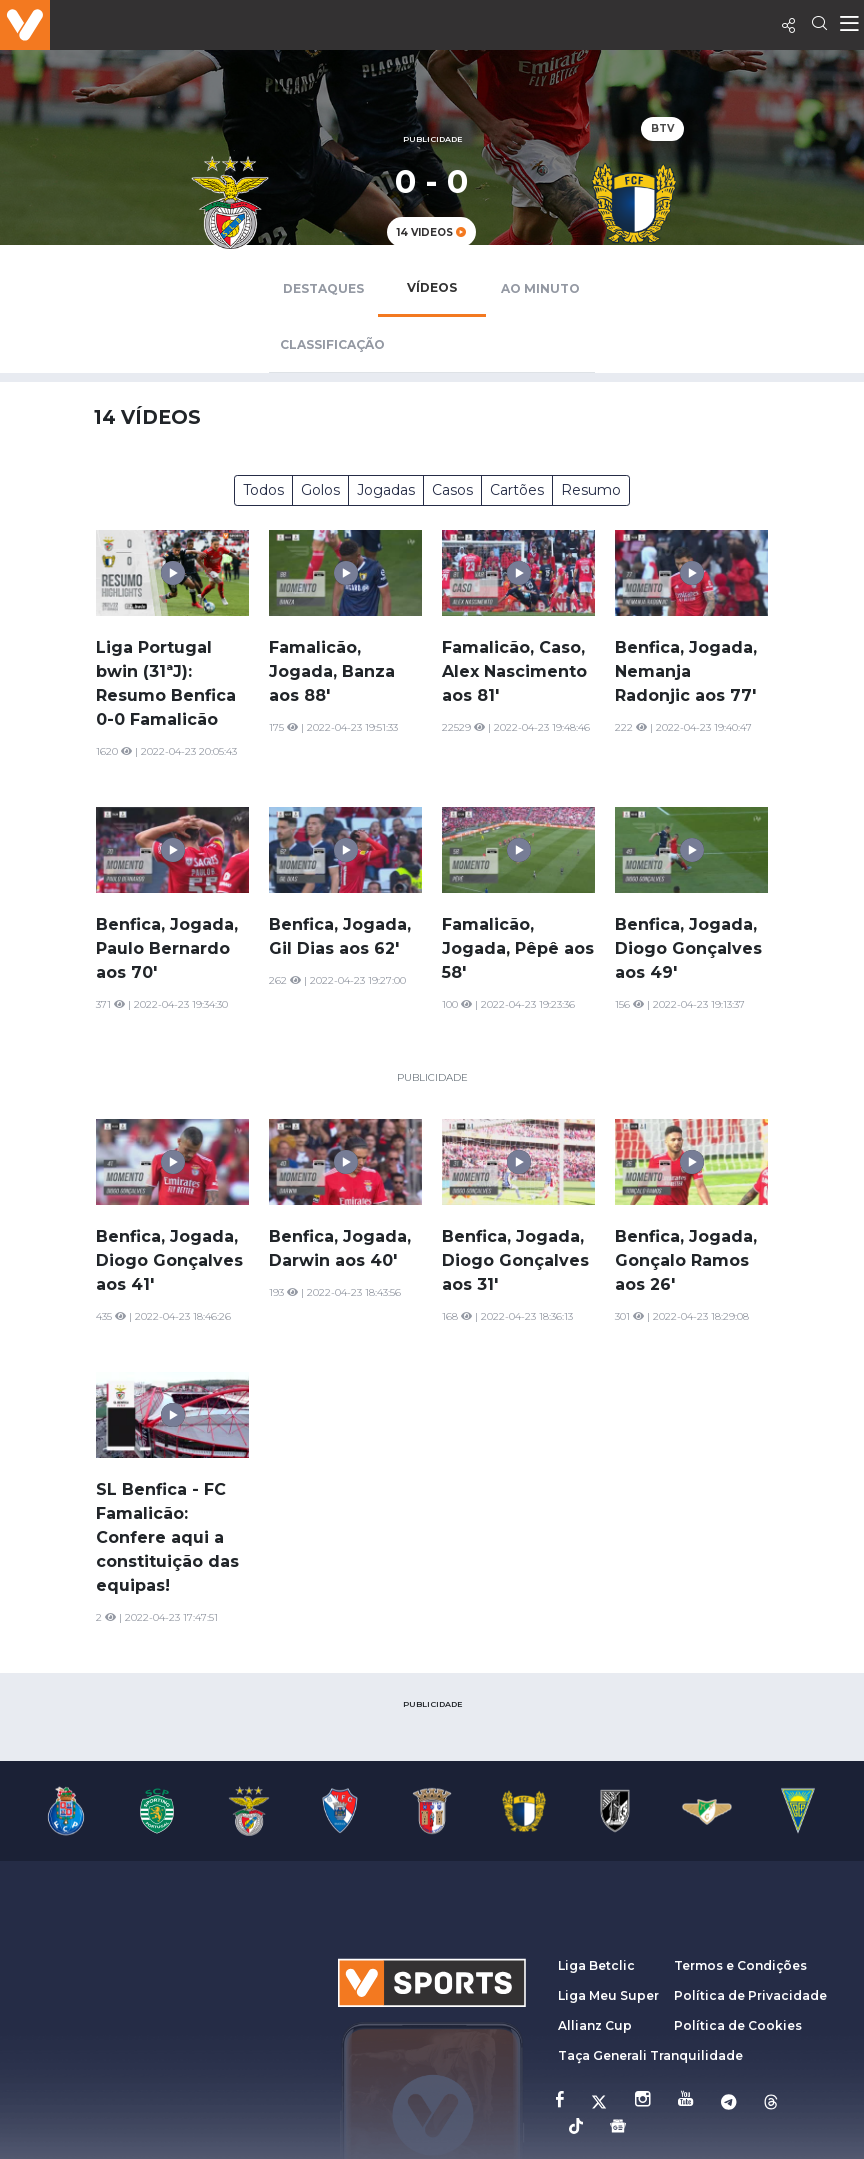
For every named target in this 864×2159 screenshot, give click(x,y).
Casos (452, 490)
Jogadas (386, 490)
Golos (320, 490)
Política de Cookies (738, 2025)
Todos (263, 490)
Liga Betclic (596, 1965)
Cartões (517, 490)
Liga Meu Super (608, 1995)
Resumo (591, 490)
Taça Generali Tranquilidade (650, 2055)
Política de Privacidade (750, 1995)
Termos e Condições (740, 1965)
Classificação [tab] (332, 344)
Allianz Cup (595, 2025)
